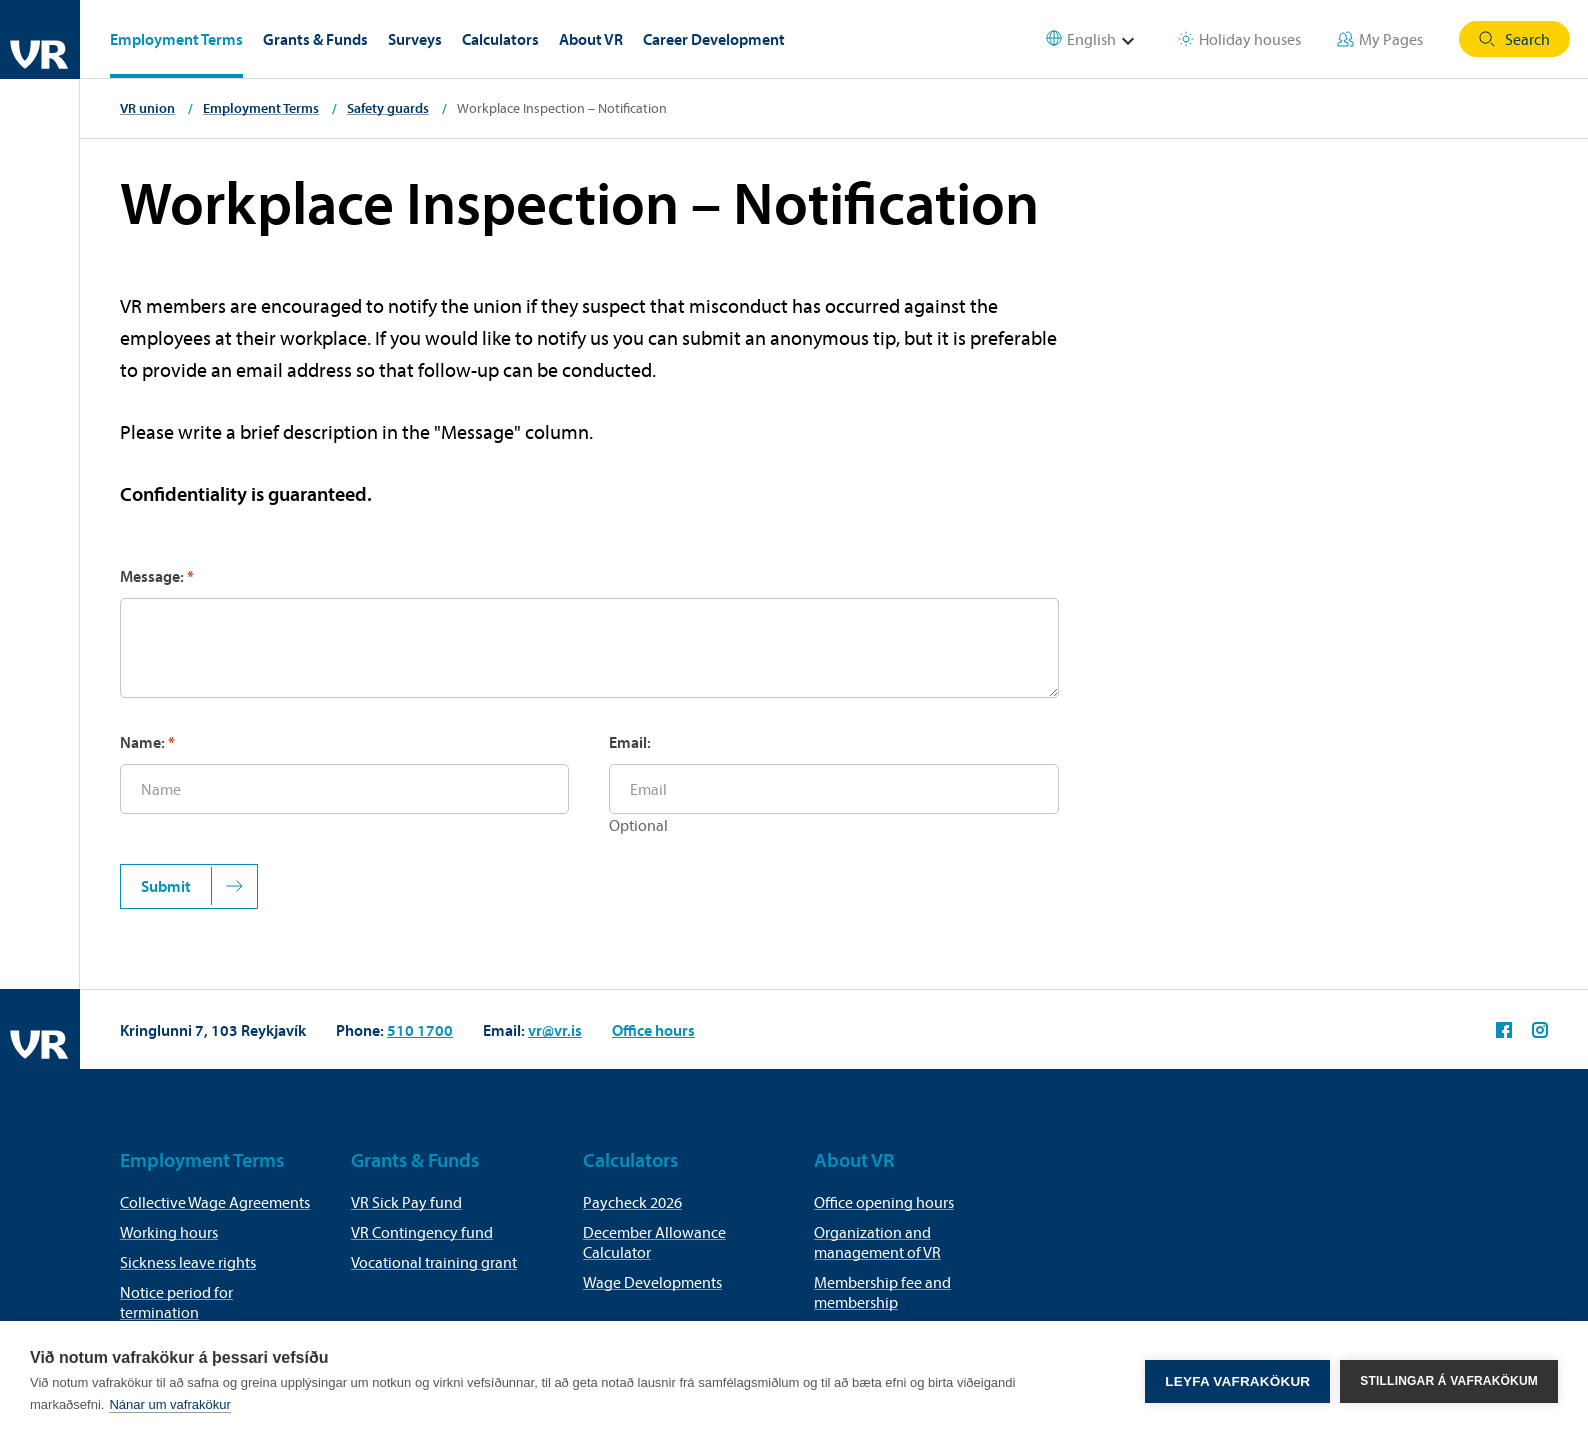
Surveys (415, 39)
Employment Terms (176, 39)
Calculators (500, 39)
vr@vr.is (555, 1030)
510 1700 (420, 1030)
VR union (147, 108)
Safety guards (388, 108)
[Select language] (1103, 39)
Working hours (169, 1232)
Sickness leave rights (188, 1262)
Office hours (653, 1030)
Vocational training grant (434, 1262)
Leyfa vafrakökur (1237, 1381)
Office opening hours (884, 1202)
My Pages (1380, 39)
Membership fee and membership (882, 1292)
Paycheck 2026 (632, 1202)
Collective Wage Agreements (215, 1202)
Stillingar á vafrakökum (1449, 1381)
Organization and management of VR (877, 1242)
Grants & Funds (315, 39)
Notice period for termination (176, 1302)
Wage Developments (652, 1282)
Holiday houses (1239, 39)
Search (1514, 39)
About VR (591, 39)
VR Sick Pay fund (406, 1202)
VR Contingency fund (422, 1232)
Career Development (714, 39)
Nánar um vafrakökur (169, 1404)
